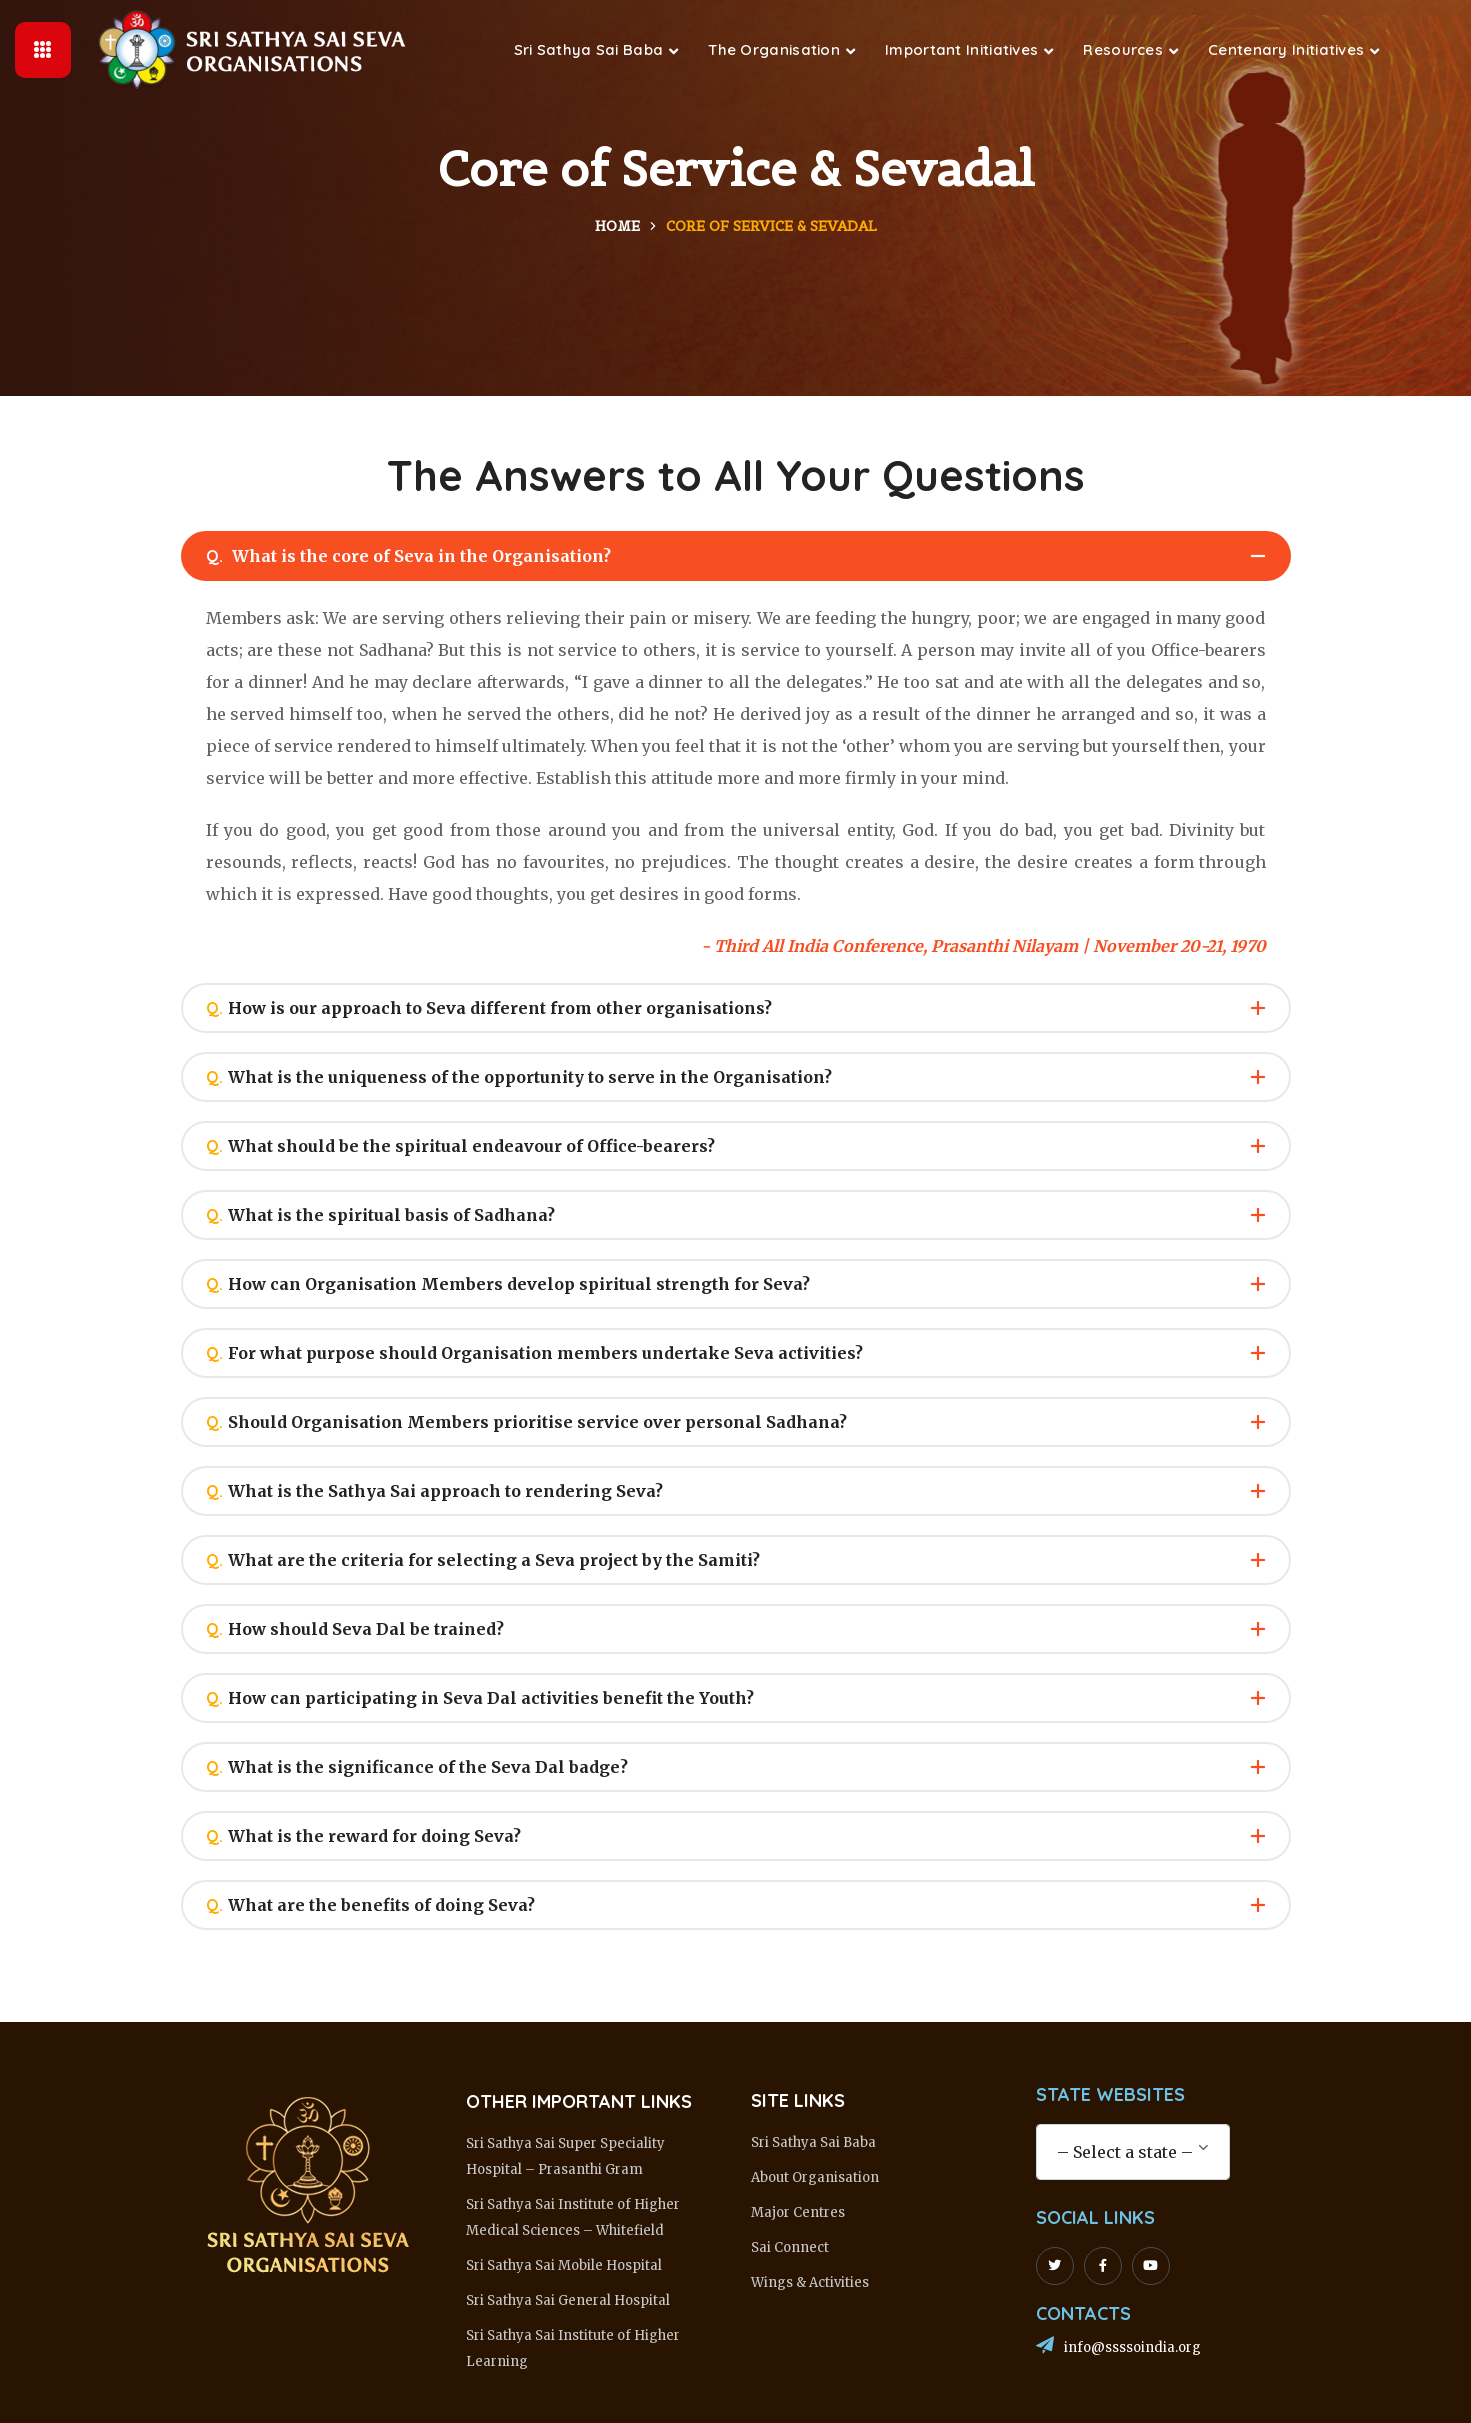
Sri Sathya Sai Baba (813, 2142)
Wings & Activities (810, 2282)
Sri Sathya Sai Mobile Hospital (564, 2265)
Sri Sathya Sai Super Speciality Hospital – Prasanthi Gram (565, 2156)
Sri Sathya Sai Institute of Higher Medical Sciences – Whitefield (573, 2217)
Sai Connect (790, 2247)
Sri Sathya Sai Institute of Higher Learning (573, 2348)
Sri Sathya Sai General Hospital (568, 2300)
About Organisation (815, 2177)
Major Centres (798, 2212)
